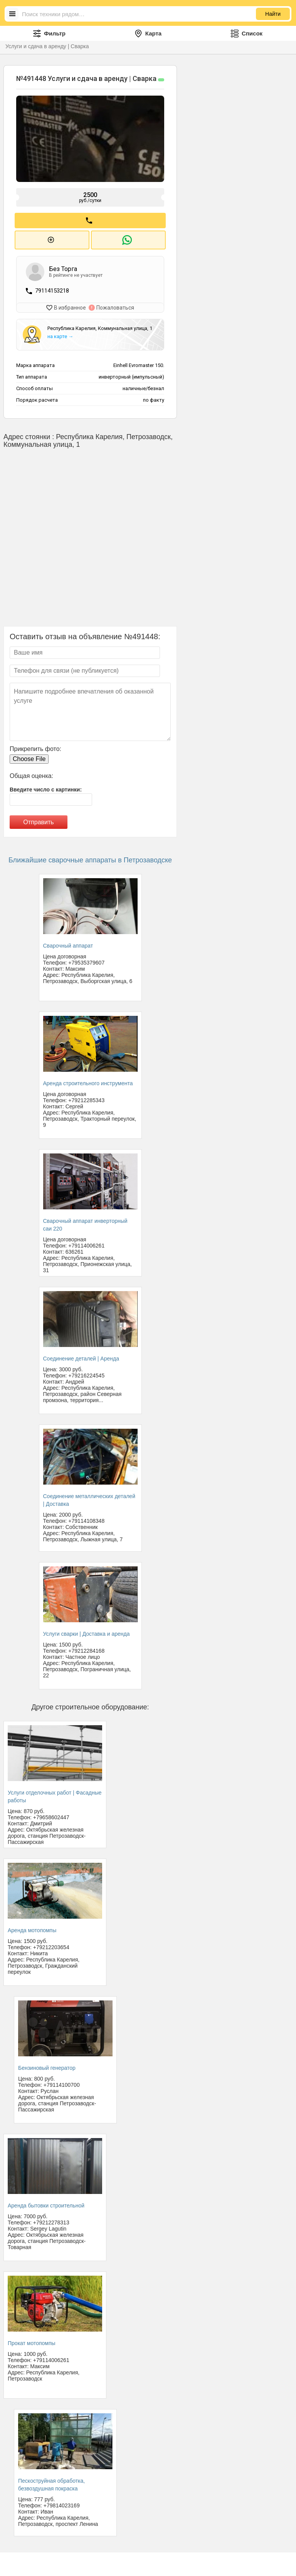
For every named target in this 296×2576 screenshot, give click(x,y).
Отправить (38, 821)
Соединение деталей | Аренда (81, 1357)
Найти (273, 14)
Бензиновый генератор (47, 2067)
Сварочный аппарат (68, 944)
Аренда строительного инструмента (88, 1082)
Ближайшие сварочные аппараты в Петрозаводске (90, 859)
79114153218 (52, 289)
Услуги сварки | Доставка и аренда (86, 1633)
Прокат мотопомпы (32, 2342)
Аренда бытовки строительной (46, 2204)
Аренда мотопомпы (32, 1929)
